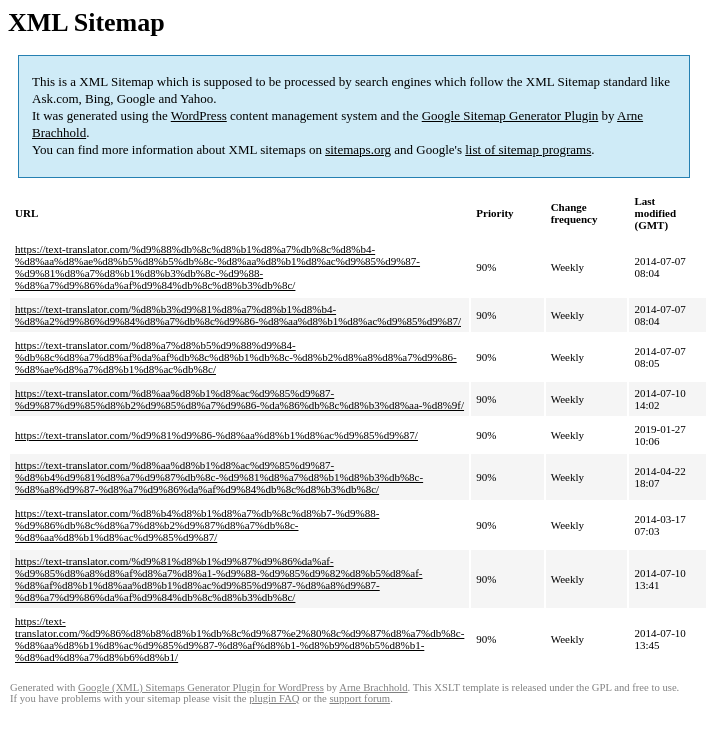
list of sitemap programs (528, 149)
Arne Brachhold (373, 687)
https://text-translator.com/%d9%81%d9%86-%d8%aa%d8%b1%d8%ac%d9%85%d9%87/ (216, 435)
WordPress (199, 115)
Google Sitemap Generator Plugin (510, 115)
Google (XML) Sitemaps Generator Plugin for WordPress (201, 687)
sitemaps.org (358, 149)
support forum (359, 698)
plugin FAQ (274, 698)
